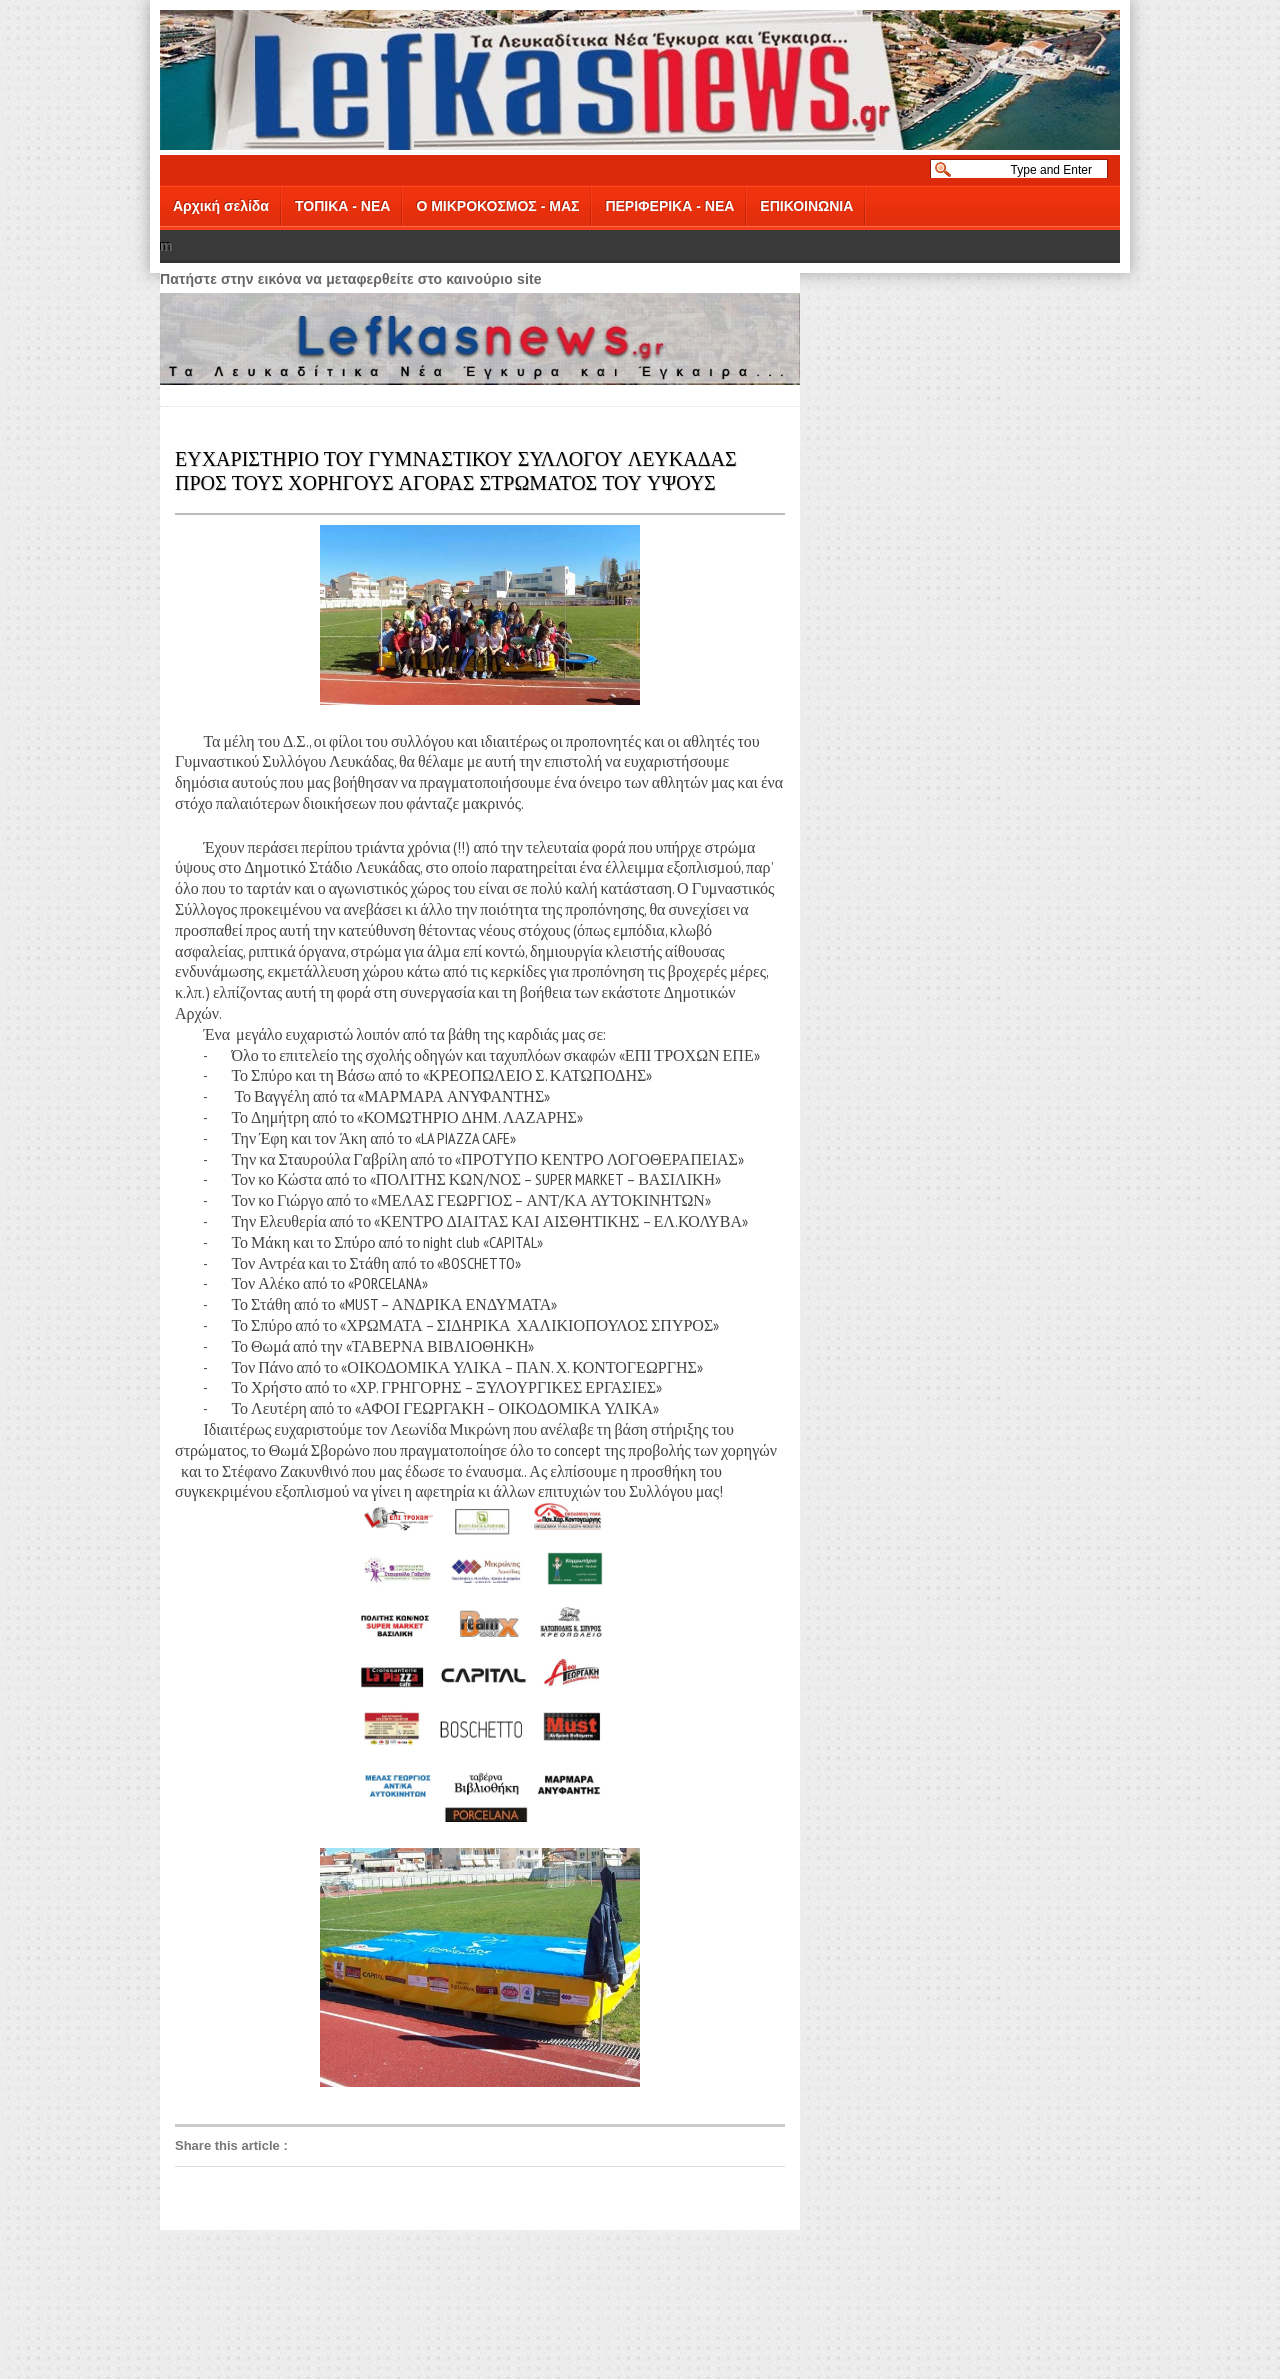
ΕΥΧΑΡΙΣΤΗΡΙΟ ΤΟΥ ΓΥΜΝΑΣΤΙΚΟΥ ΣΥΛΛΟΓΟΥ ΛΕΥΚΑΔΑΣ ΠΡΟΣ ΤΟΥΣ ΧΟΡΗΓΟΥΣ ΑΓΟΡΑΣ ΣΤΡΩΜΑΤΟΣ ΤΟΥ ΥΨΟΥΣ (456, 469)
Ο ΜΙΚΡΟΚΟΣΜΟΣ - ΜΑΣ (497, 206)
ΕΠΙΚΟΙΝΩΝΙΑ (806, 206)
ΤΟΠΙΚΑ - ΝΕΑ (342, 206)
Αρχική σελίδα (221, 206)
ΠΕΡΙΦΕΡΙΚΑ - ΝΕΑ (669, 206)
